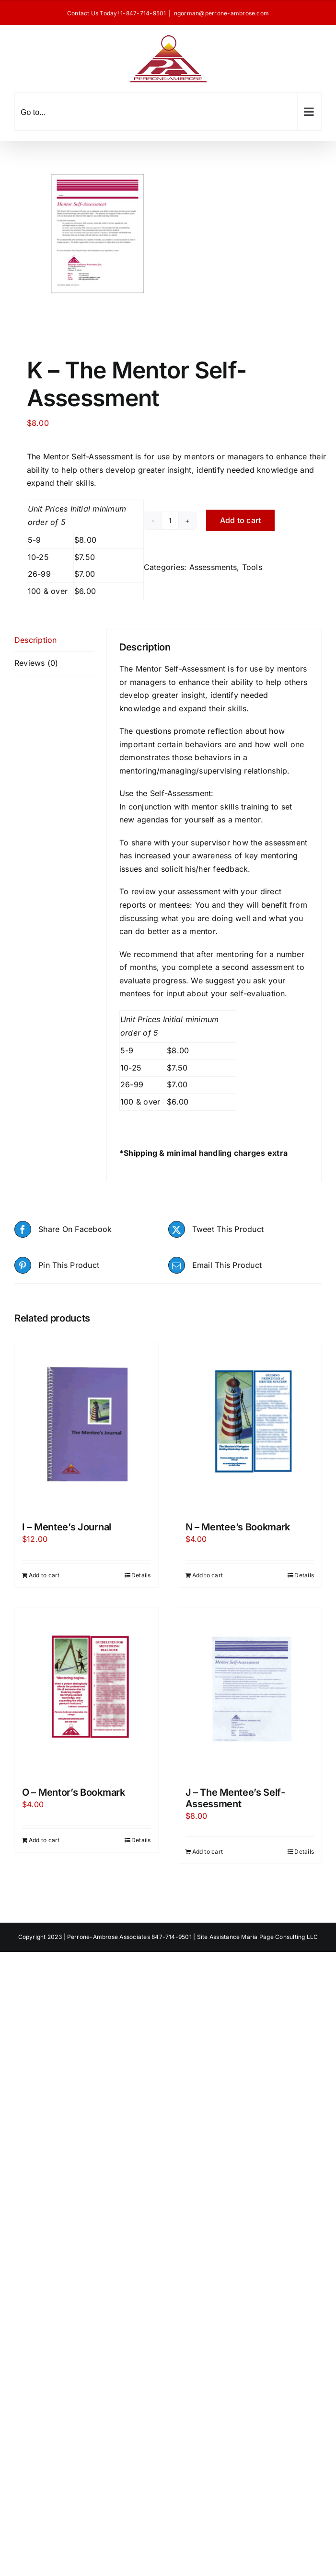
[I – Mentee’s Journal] (86, 1427)
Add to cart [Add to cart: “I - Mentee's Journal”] (44, 1575)
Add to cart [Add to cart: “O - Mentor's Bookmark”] (44, 1840)
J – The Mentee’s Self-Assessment (235, 1798)
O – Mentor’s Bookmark (73, 1792)
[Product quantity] (170, 520)
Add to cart (240, 520)
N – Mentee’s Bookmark (237, 1527)
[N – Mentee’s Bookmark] (250, 1427)
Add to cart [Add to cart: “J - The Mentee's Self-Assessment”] (207, 1851)
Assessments (213, 567)
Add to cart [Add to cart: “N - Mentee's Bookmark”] (207, 1575)
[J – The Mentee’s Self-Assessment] (250, 1692)
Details (141, 1575)
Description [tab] (35, 640)
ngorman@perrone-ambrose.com (221, 13)
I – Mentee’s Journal (66, 1527)
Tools (252, 567)
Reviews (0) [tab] (36, 663)
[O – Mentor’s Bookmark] (86, 1692)
